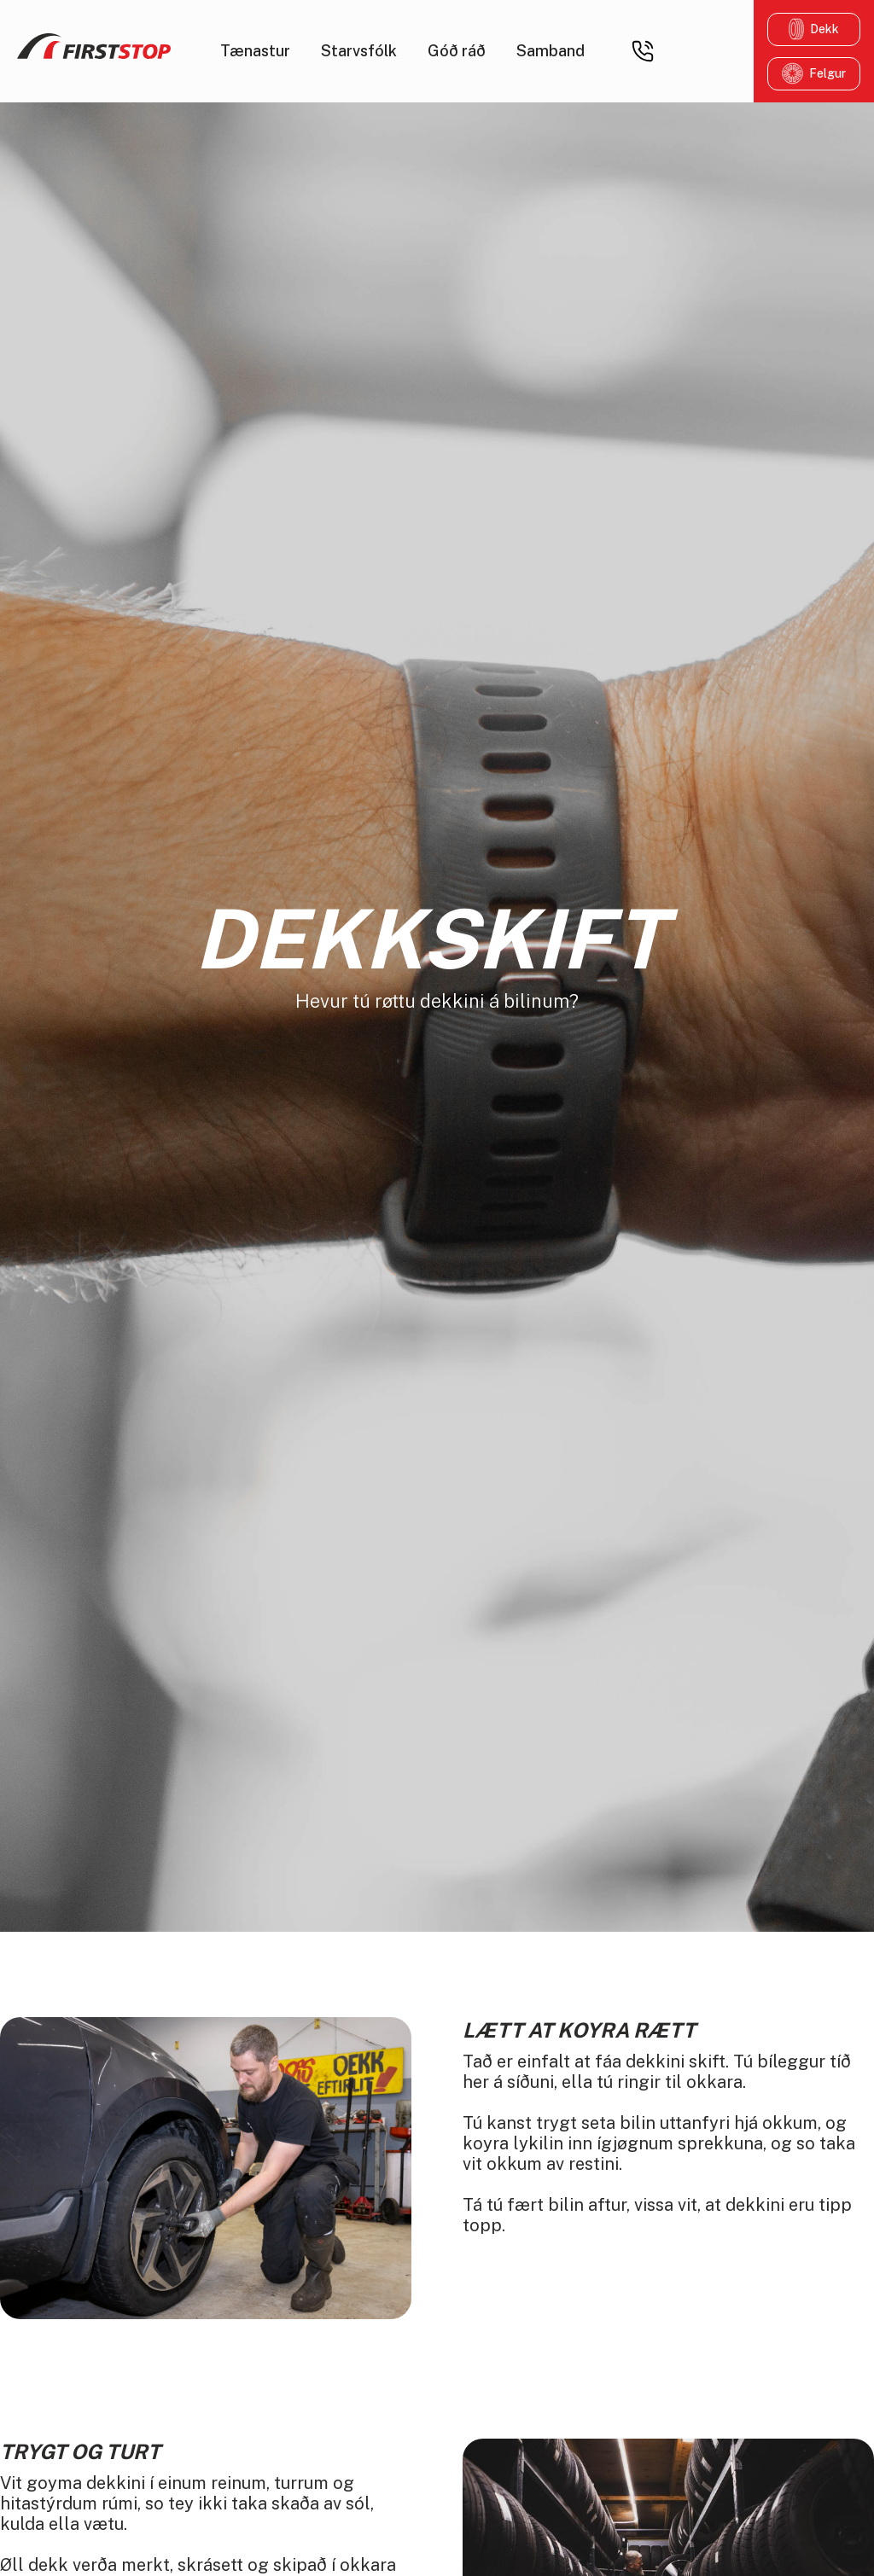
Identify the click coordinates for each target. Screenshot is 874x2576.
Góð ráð (457, 51)
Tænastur (255, 51)
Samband (550, 51)
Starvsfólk (359, 51)
